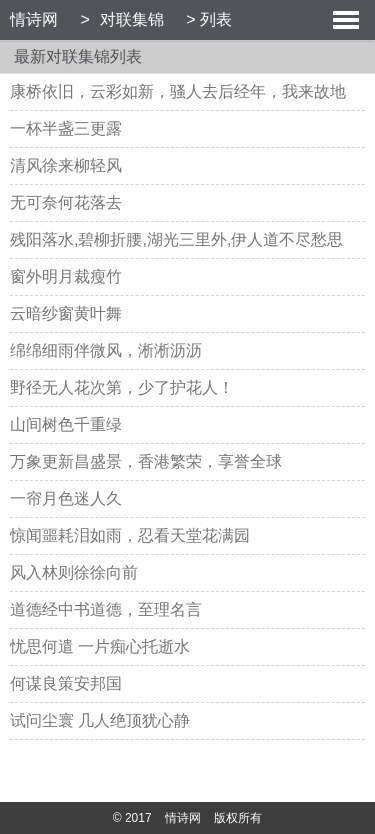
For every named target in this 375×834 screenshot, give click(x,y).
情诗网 (34, 19)
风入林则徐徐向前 (74, 572)
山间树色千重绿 (66, 424)
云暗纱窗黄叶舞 (66, 313)
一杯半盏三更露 (66, 128)
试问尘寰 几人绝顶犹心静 (100, 720)
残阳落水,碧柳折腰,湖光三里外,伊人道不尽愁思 (176, 239)
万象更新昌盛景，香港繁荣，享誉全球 (146, 461)
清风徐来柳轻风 (66, 165)
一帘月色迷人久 (66, 498)
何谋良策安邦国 (66, 683)
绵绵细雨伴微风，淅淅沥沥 (106, 350)
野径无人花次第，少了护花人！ (122, 387)
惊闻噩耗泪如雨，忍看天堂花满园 (130, 535)
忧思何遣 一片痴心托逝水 (100, 646)
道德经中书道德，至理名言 (106, 609)
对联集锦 (132, 19)
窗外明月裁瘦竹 (66, 276)
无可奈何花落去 (66, 202)
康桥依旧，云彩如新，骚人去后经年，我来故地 (178, 91)
